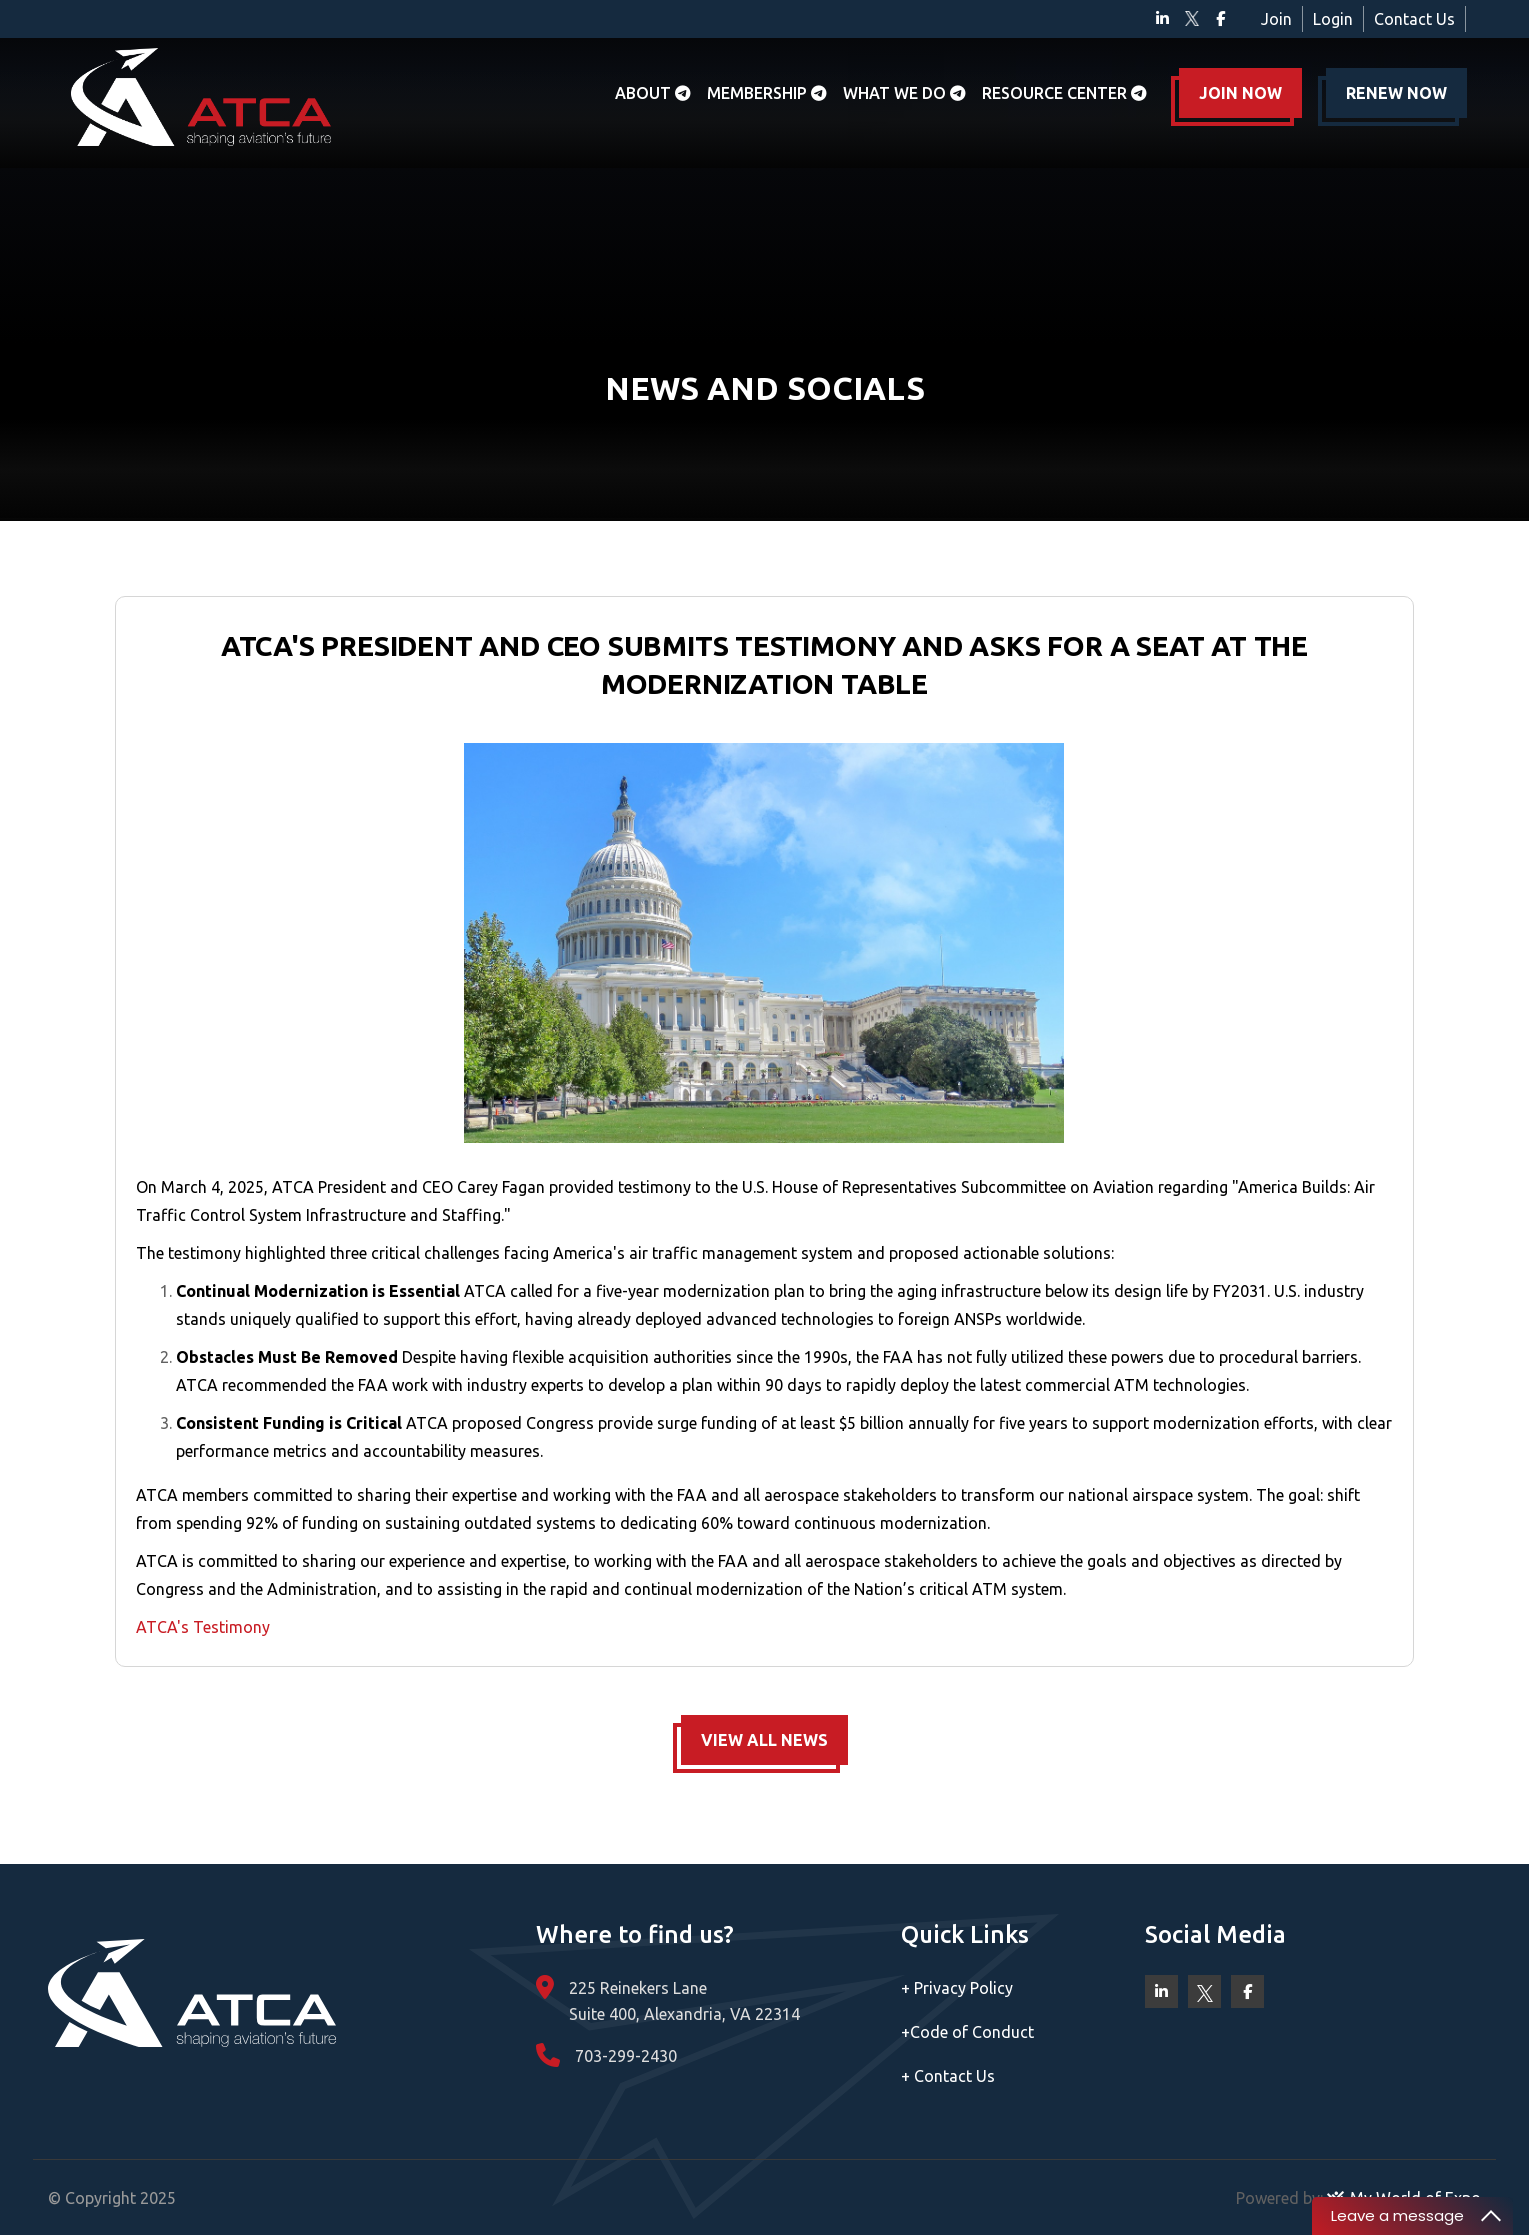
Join (1276, 19)
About (653, 93)
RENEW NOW (1396, 93)
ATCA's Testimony (203, 1627)
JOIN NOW (1240, 93)
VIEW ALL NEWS (764, 1740)
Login (1333, 19)
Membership (767, 93)
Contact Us (1414, 19)
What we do (904, 93)
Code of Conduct (967, 2032)
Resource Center (1064, 93)
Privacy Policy (957, 1988)
